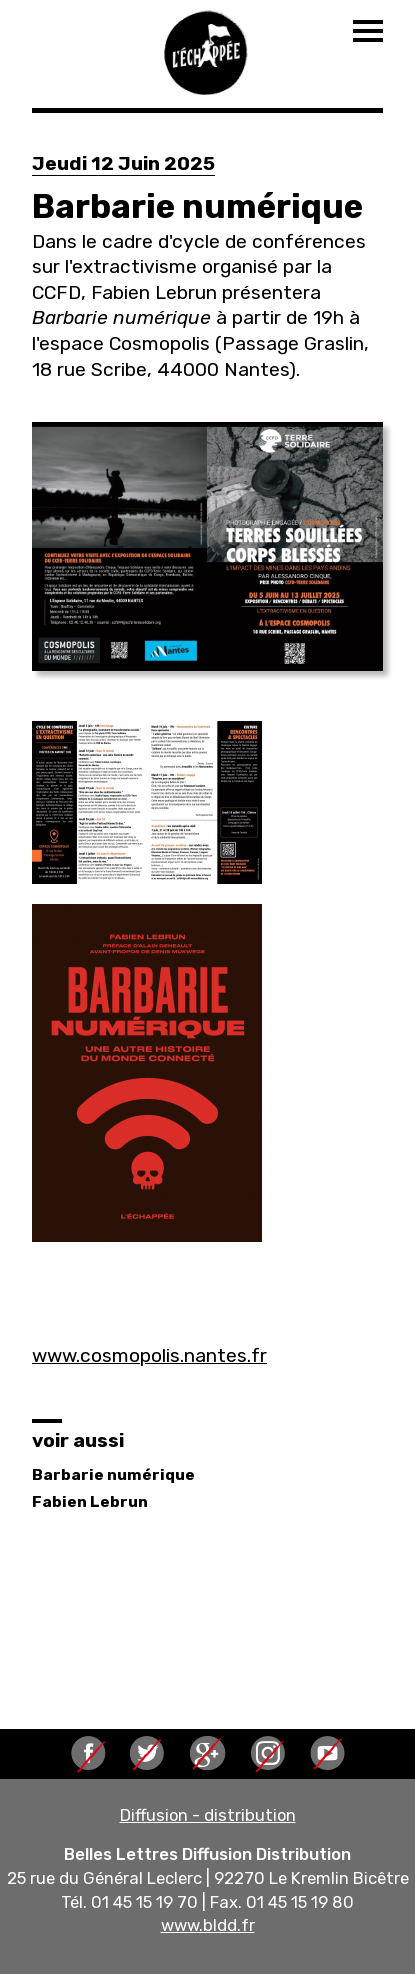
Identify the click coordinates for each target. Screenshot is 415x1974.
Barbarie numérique (113, 1475)
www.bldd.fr (208, 1925)
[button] (207, 546)
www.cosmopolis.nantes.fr (149, 1355)
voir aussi (78, 1440)
